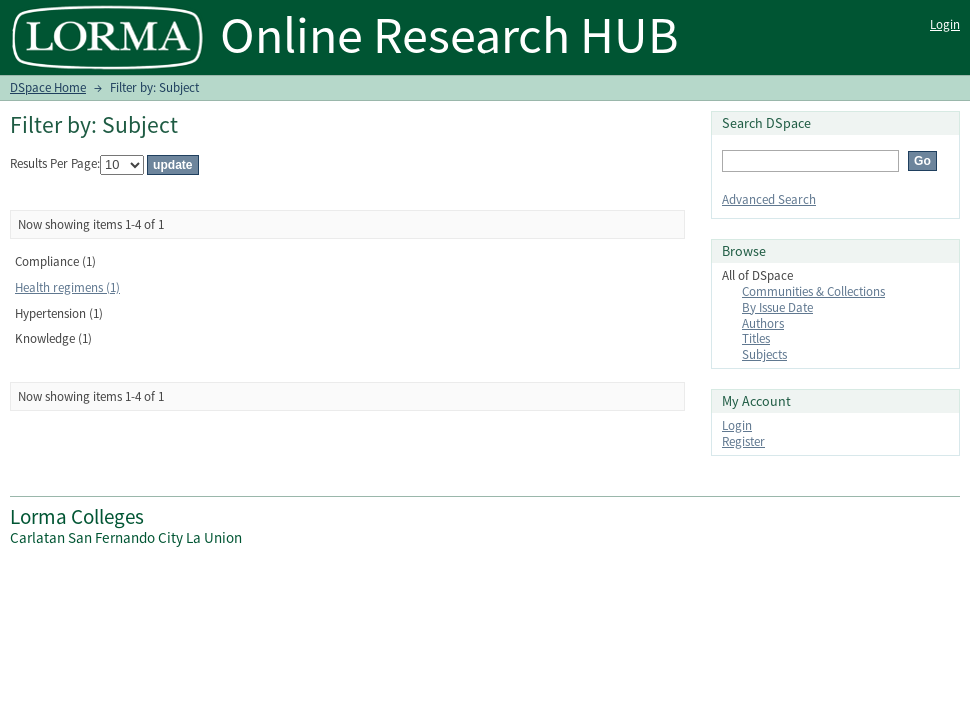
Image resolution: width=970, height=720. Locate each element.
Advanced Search (769, 199)
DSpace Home (48, 87)
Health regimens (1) (67, 287)
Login (945, 24)
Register (743, 441)
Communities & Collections (813, 291)
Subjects (764, 354)
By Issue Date (777, 307)
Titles (756, 338)
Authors (763, 323)
